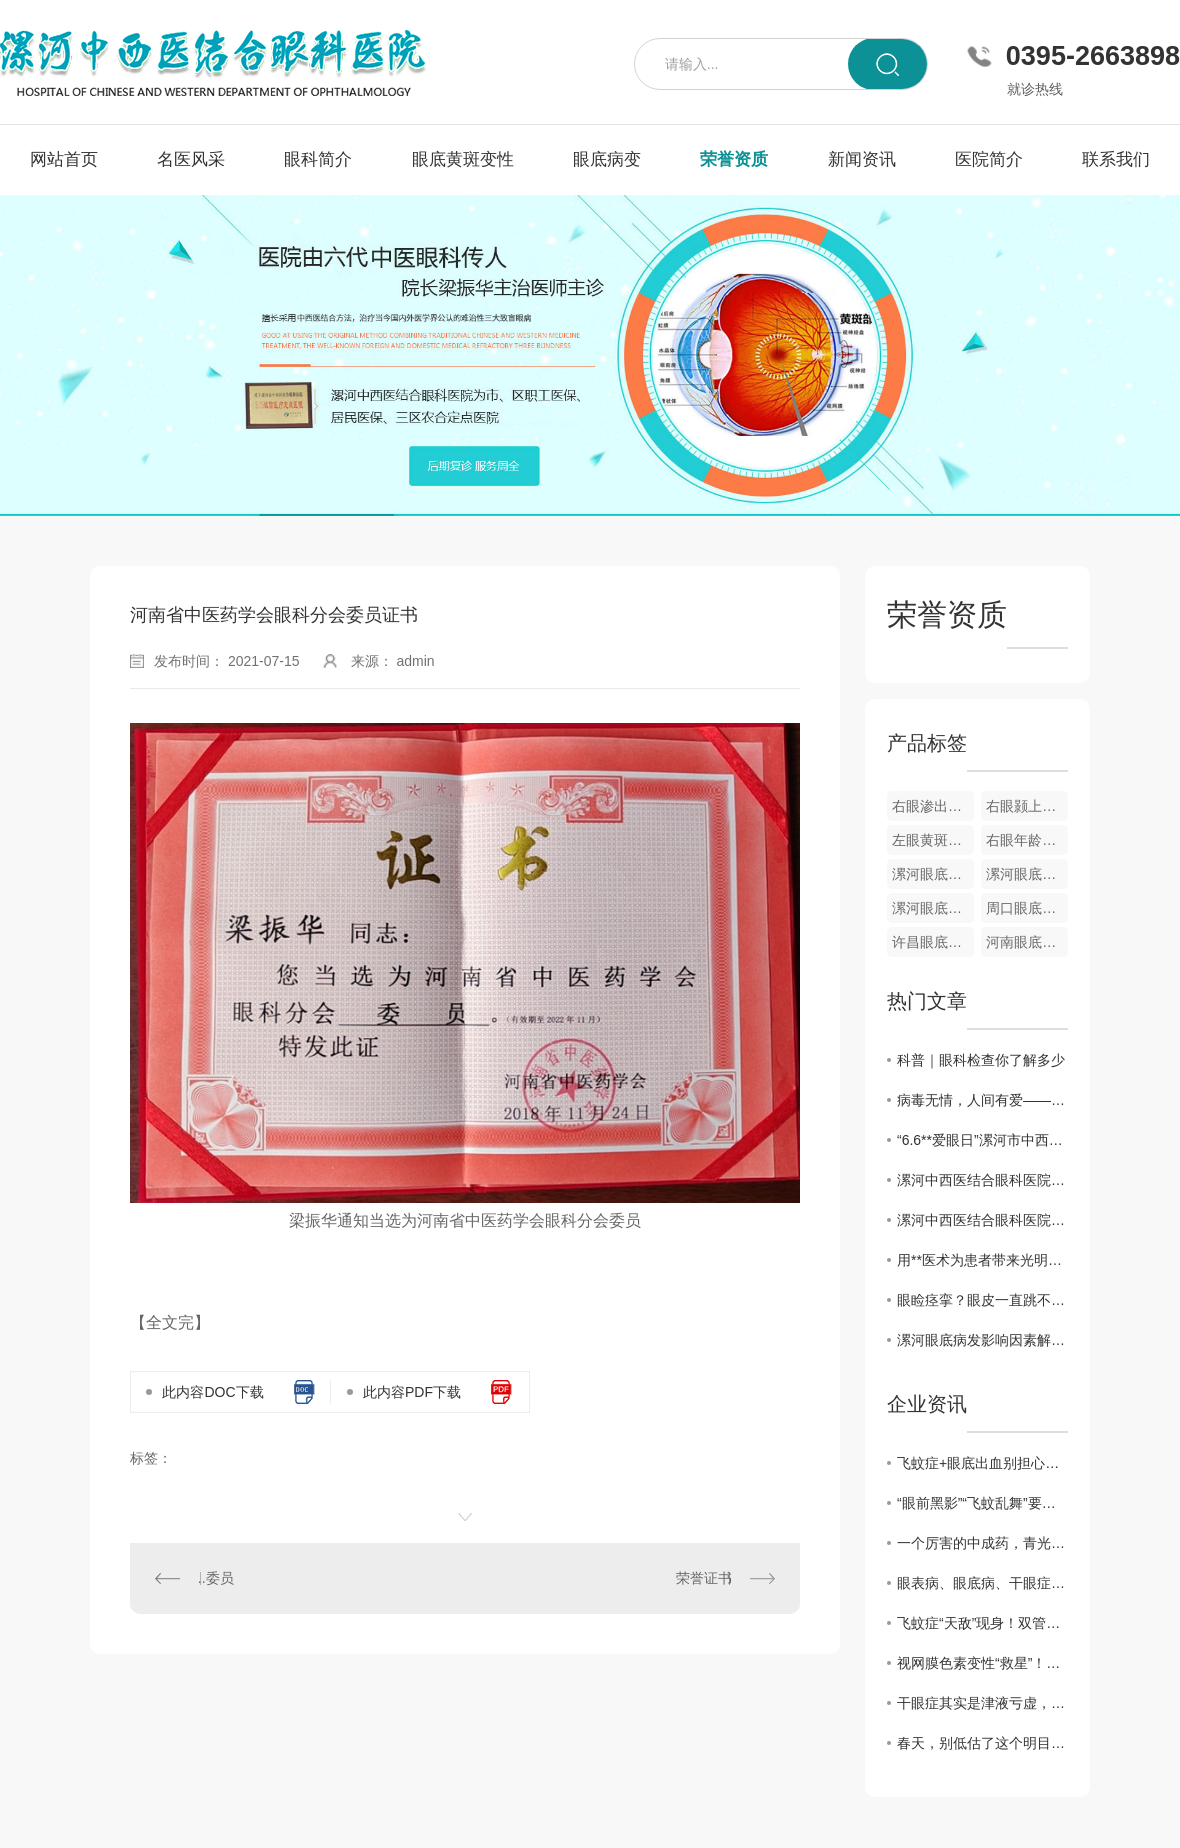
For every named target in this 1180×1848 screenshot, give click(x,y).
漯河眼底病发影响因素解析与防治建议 (982, 1340)
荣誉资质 (734, 159)
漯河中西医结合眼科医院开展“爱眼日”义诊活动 (982, 1220)
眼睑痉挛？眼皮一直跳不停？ (982, 1300)
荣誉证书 (704, 1578)
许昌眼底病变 (933, 942)
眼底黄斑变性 (463, 159)
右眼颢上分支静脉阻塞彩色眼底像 (1027, 806)
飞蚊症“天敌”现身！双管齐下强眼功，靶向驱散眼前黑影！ (982, 1623)
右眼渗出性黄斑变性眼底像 (933, 806)
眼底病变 (607, 159)
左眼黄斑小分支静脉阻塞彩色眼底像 (933, 840)
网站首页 (64, 159)
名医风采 (191, 159)
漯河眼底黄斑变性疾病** (933, 874)
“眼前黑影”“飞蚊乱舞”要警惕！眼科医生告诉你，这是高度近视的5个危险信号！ (982, 1503)
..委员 (216, 1578)
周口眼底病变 (1027, 908)
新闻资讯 (862, 159)
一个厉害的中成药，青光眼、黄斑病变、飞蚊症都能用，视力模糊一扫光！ (982, 1543)
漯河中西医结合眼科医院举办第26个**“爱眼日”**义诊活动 (982, 1180)
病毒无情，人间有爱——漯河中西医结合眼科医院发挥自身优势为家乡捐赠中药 (982, 1100)
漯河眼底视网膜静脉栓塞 (1027, 874)
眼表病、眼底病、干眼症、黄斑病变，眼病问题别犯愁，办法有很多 (982, 1583)
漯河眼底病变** (933, 908)
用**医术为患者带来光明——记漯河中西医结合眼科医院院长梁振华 (982, 1260)
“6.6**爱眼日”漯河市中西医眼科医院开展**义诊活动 (982, 1140)
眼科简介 (318, 159)
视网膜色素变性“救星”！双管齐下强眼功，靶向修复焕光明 (982, 1663)
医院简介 (989, 159)
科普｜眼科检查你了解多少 (981, 1060)
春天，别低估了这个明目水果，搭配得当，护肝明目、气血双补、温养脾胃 (982, 1743)
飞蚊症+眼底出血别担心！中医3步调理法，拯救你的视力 (982, 1463)
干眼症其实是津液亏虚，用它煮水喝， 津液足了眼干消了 (982, 1703)
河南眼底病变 (1027, 942)
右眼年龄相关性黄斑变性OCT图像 (1027, 840)
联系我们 (1116, 159)
